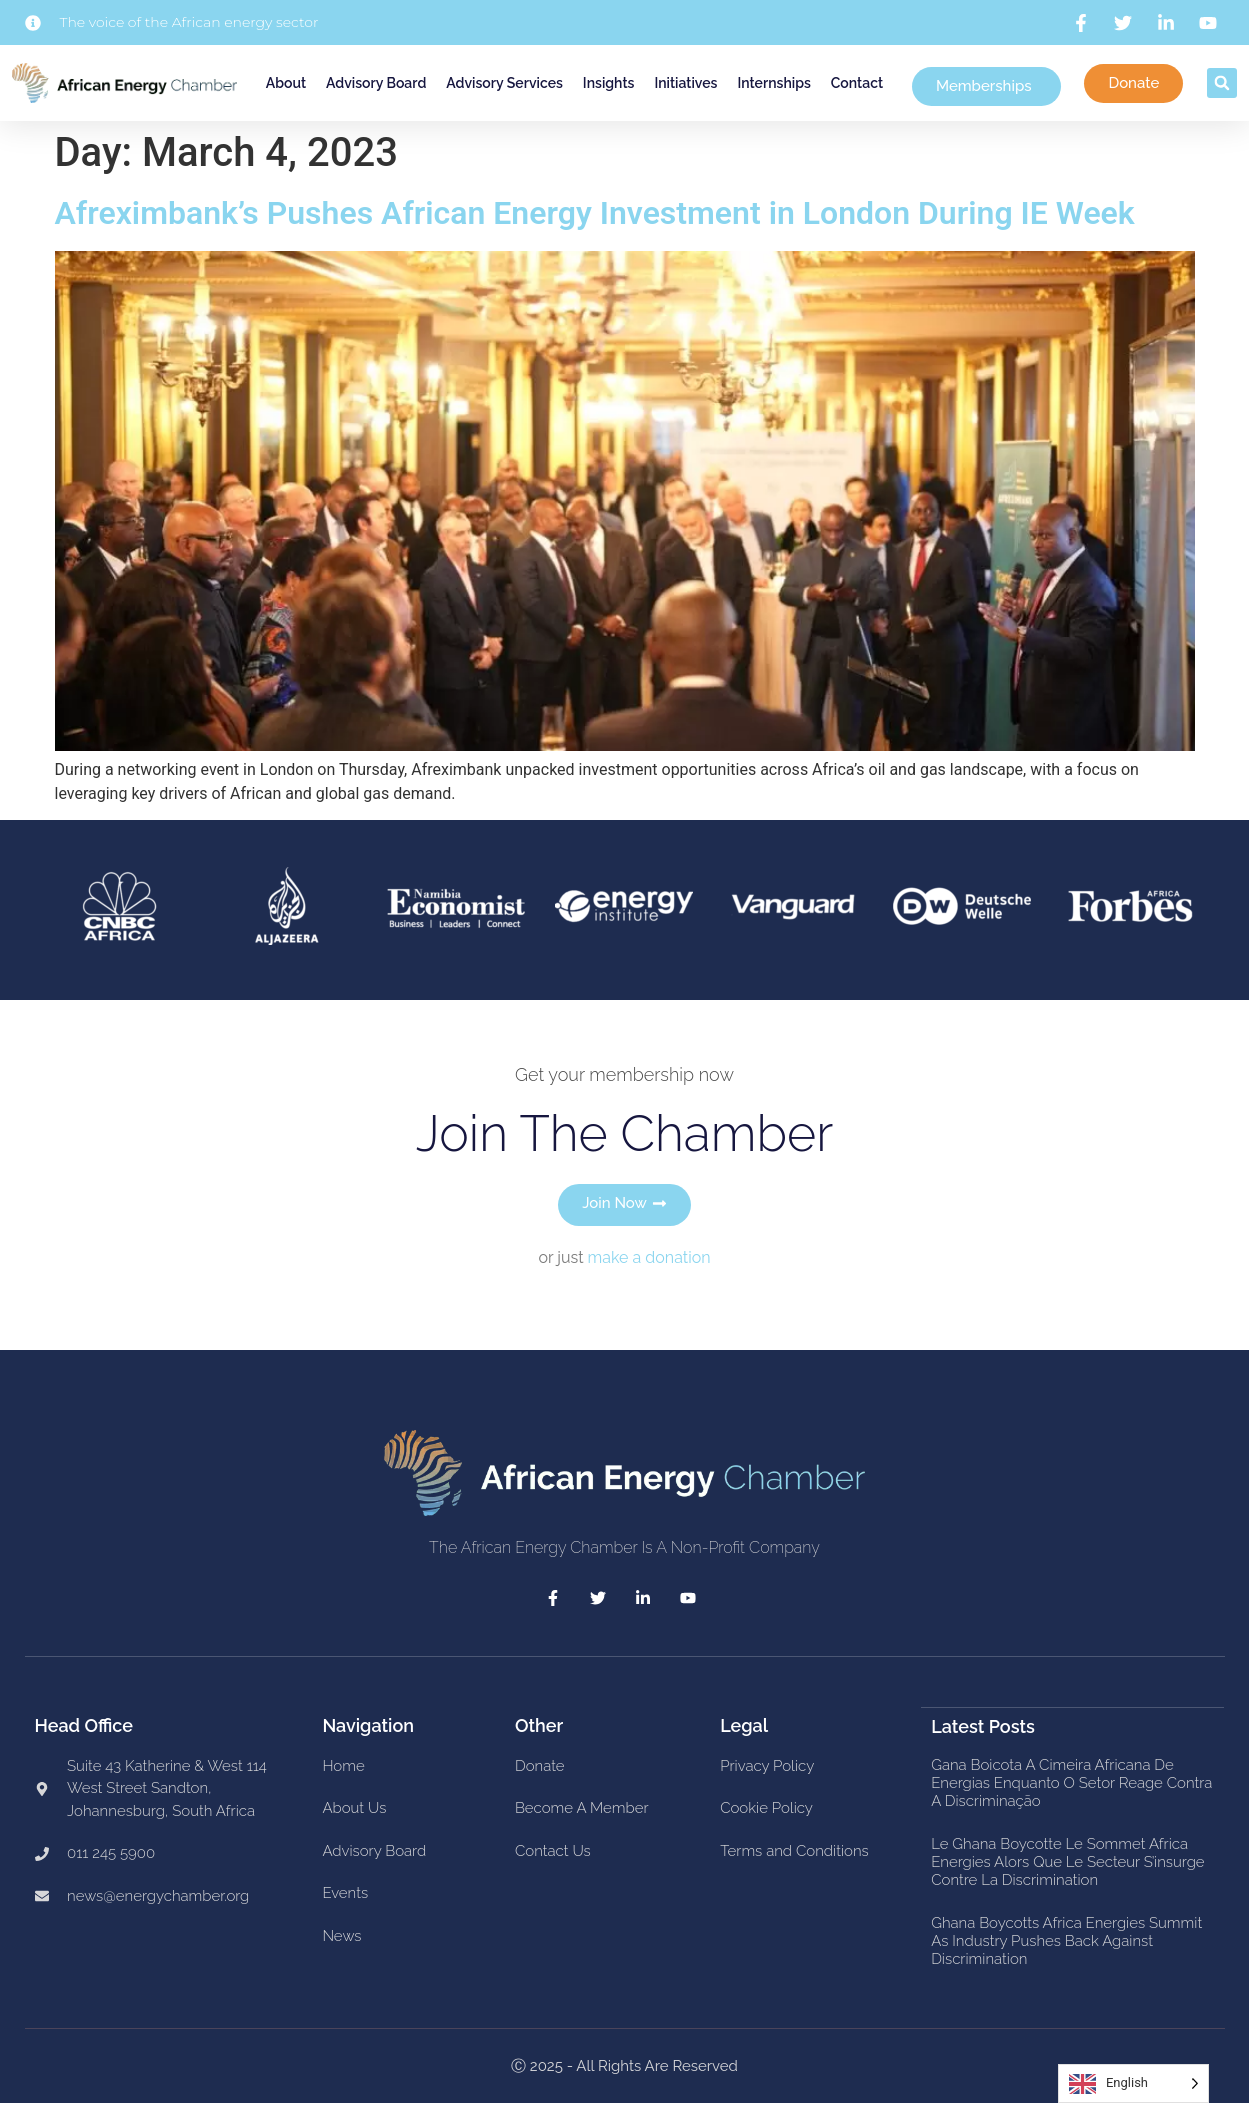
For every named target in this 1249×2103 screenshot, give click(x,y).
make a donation (649, 1257)
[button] (1222, 83)
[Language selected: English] (1133, 2083)
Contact (857, 83)
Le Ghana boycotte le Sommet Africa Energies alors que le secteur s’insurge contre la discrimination (1067, 1861)
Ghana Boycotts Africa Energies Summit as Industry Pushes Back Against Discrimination (1066, 1940)
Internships (773, 83)
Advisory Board (376, 83)
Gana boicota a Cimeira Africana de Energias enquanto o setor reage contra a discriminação (1071, 1782)
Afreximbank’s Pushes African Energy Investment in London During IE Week (595, 213)
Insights (609, 83)
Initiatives (685, 83)
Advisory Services (504, 83)
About (286, 83)
